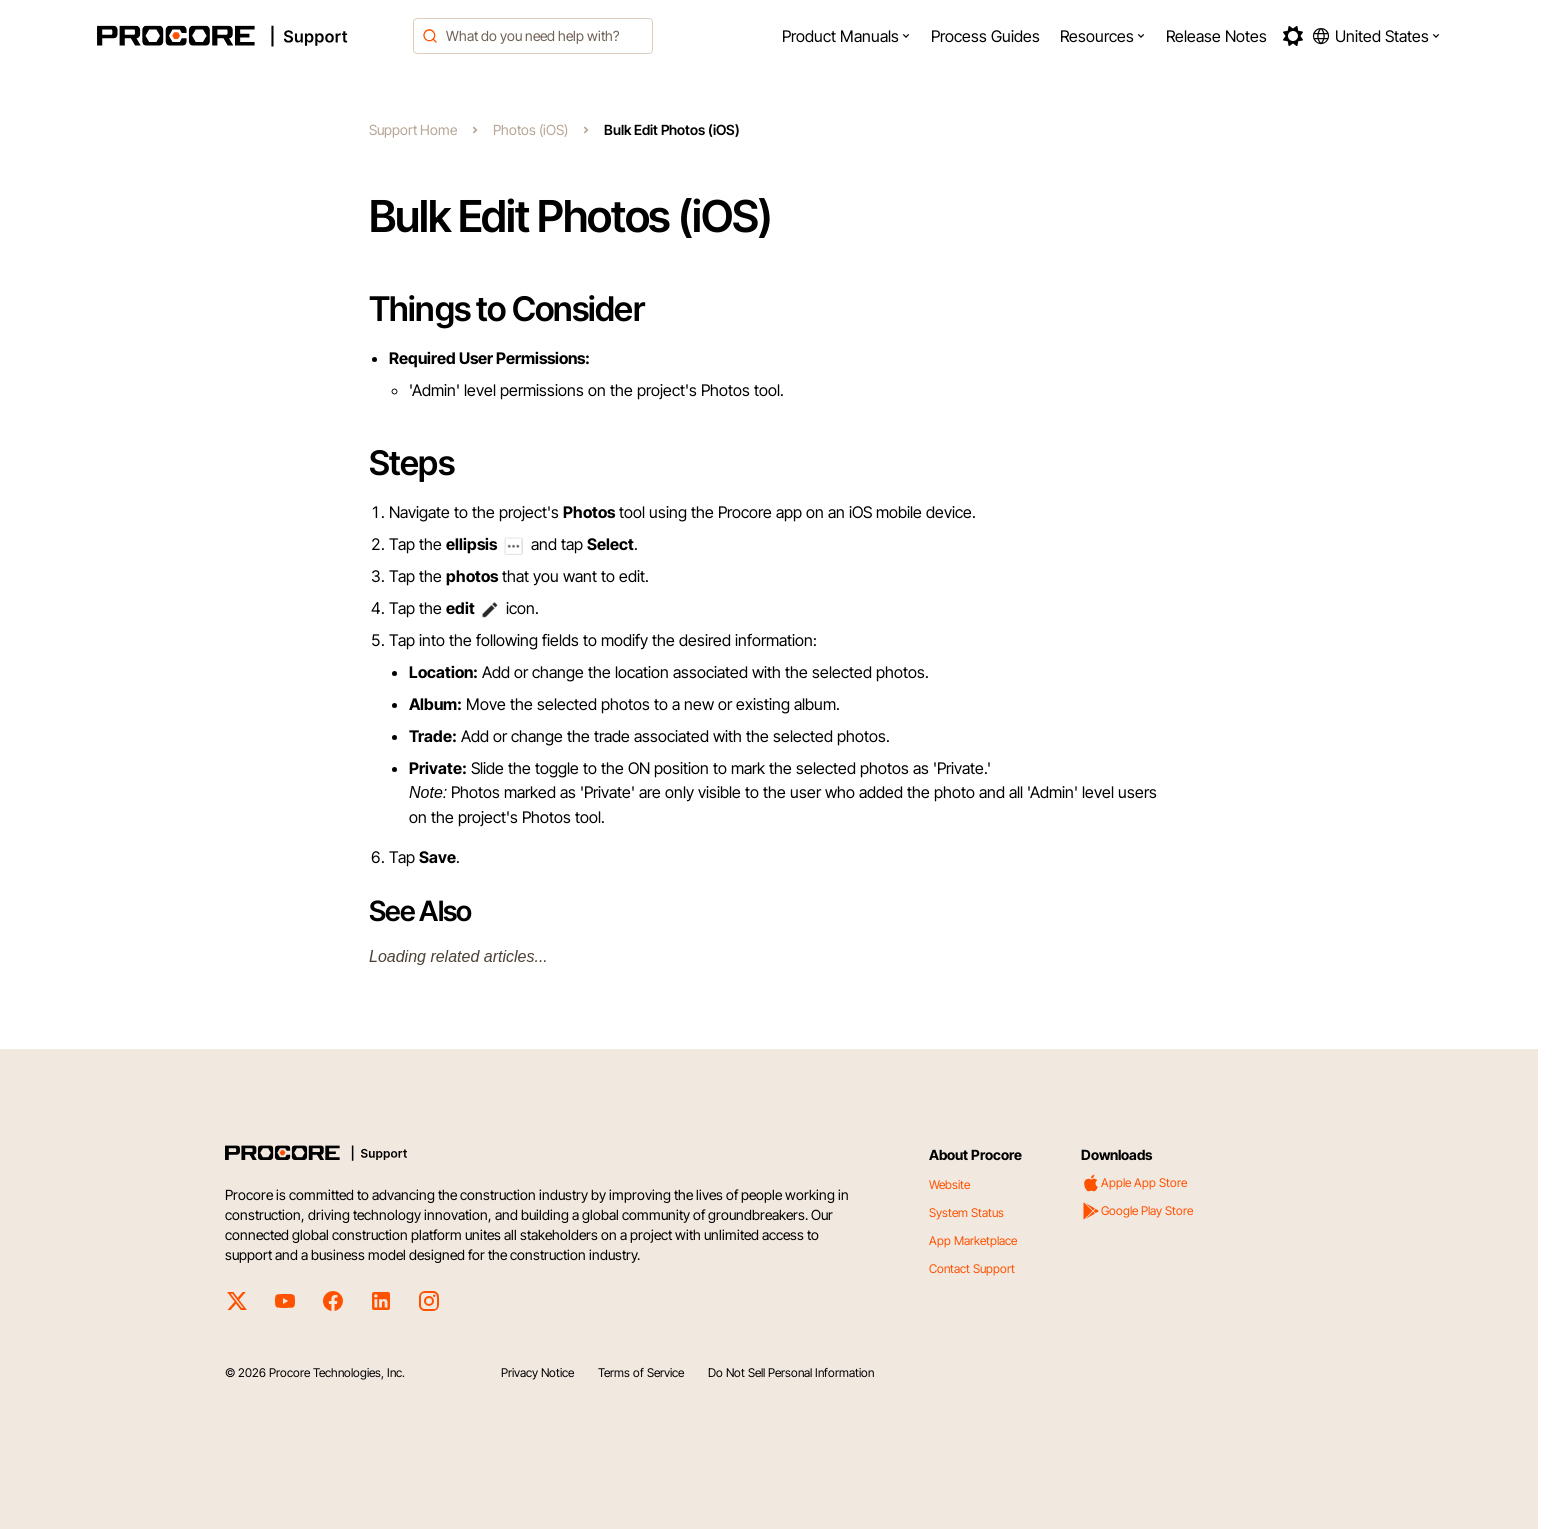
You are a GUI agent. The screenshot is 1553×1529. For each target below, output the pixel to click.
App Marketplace (973, 1240)
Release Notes (1216, 36)
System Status (966, 1212)
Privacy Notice (537, 1372)
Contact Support (972, 1268)
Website (949, 1184)
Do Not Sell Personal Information (791, 1372)
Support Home (413, 129)
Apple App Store (1134, 1183)
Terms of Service (641, 1372)
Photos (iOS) (530, 129)
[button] (846, 36)
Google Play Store (1137, 1211)
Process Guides (985, 36)
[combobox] (533, 36)
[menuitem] (846, 36)
